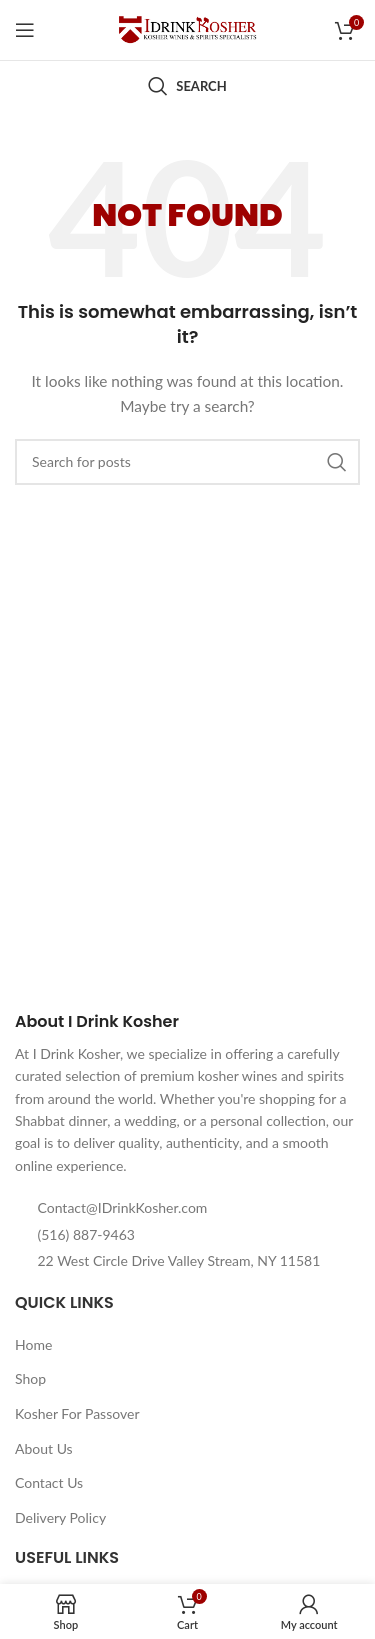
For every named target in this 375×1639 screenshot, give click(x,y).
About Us (44, 1448)
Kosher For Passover (77, 1413)
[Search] (187, 86)
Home (33, 1344)
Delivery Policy (60, 1517)
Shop (30, 1378)
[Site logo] (188, 28)
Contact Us (49, 1482)
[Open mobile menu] (25, 30)
